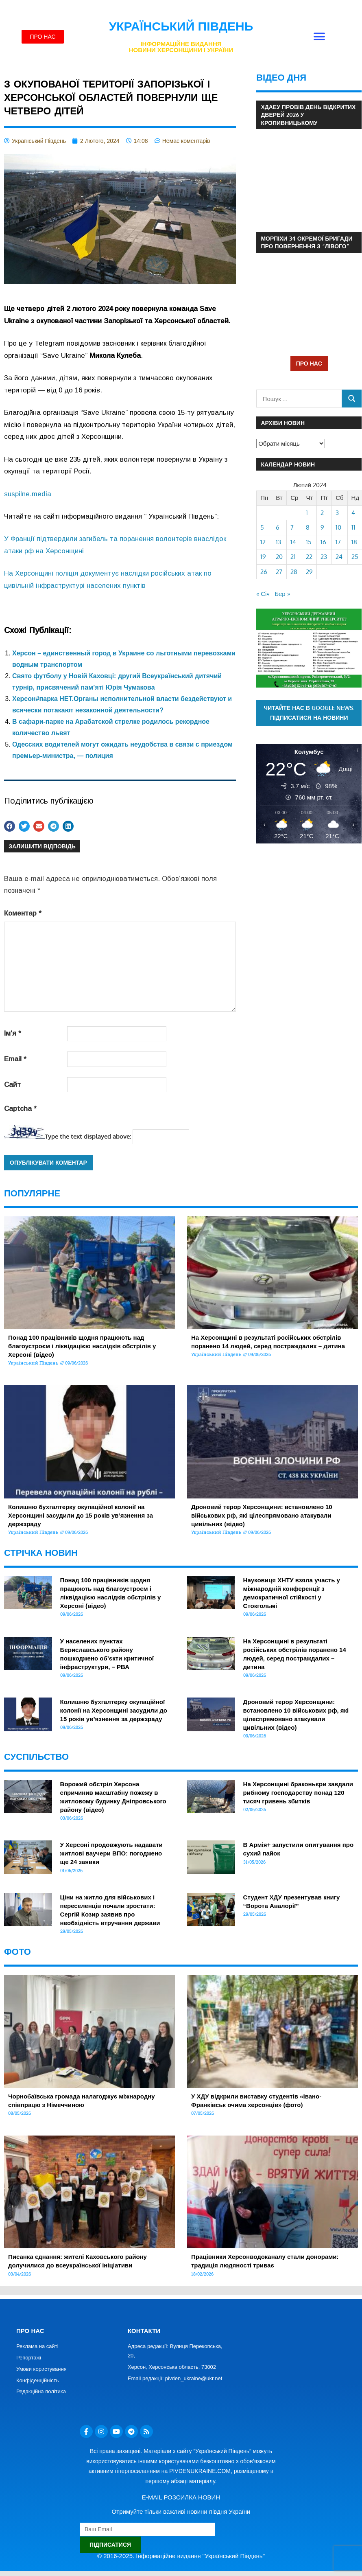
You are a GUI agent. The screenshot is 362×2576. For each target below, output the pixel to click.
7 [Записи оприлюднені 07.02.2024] (292, 527)
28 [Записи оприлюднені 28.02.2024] (293, 572)
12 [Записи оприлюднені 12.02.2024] (263, 542)
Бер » (282, 594)
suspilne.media (27, 494)
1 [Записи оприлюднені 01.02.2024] (307, 513)
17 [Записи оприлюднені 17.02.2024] (338, 542)
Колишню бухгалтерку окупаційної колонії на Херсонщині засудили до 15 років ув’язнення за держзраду (80, 1515)
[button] (319, 37)
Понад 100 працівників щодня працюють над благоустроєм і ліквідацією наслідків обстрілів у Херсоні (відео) (82, 1346)
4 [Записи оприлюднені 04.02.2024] (353, 513)
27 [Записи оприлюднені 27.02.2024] (279, 572)
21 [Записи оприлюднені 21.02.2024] (293, 557)
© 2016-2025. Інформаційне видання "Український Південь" (181, 2555)
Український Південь (181, 26)
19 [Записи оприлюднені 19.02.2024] (263, 557)
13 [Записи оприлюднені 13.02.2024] (278, 542)
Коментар (22, 913)
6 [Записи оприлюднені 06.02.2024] (277, 527)
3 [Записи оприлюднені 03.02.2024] (337, 513)
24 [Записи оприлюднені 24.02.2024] (339, 557)
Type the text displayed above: (88, 1136)
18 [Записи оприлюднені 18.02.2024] (354, 542)
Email (15, 1059)
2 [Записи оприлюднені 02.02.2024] (322, 513)
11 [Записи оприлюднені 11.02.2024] (353, 527)
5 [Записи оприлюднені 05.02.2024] (262, 527)
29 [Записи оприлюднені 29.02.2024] (309, 572)
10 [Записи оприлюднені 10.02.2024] (338, 527)
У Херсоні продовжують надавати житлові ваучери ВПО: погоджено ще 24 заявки (111, 1853)
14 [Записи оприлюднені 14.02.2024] (293, 542)
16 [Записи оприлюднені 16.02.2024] (323, 542)
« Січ (263, 594)
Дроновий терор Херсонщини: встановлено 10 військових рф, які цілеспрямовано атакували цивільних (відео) (261, 1515)
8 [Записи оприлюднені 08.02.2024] (308, 527)
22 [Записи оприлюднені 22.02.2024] (309, 557)
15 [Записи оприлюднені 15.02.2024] (309, 542)
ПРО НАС (309, 363)
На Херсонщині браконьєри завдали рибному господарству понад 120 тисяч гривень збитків (298, 1793)
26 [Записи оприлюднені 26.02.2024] (263, 572)
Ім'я (12, 1033)
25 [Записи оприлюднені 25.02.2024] (354, 557)
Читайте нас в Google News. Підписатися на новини (309, 712)
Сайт (12, 1085)
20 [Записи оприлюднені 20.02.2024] (279, 557)
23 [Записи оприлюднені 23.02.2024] (324, 557)
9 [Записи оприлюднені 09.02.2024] (322, 527)
